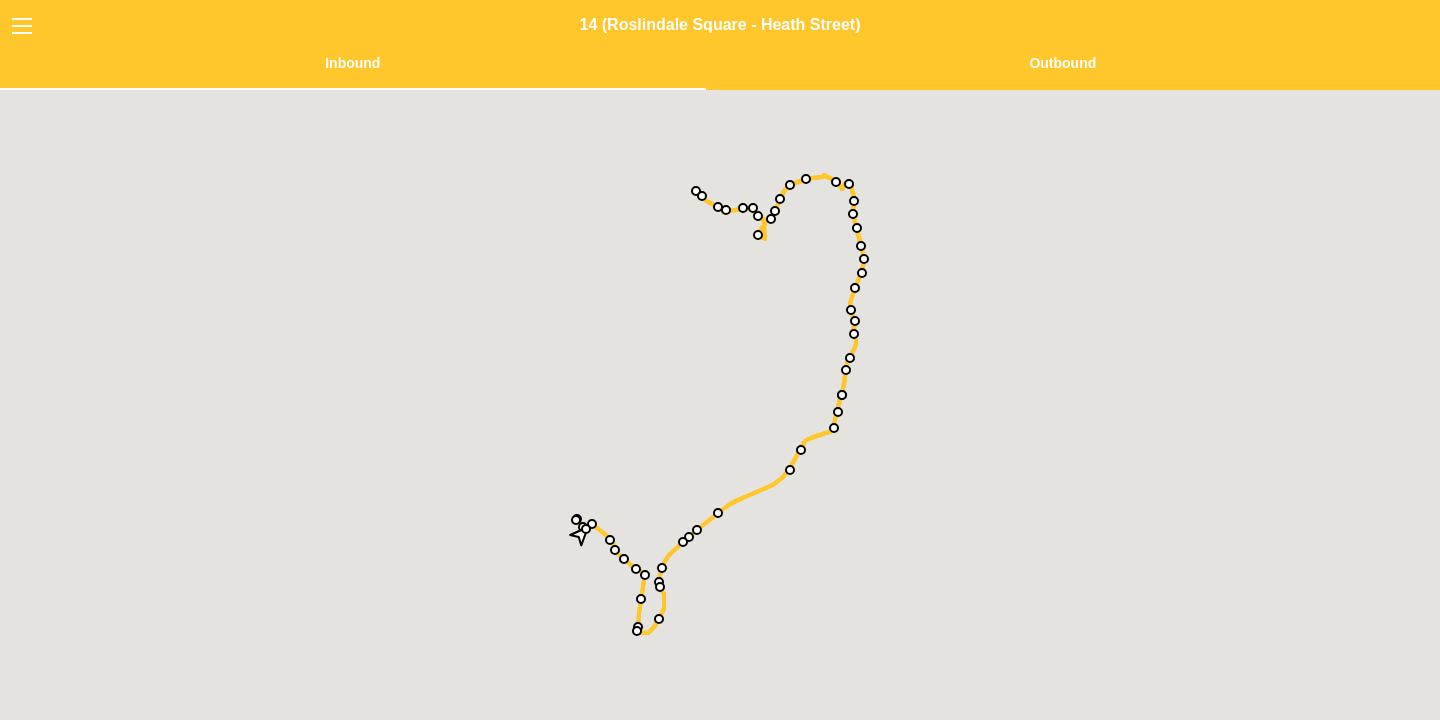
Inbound (352, 63)
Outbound (1062, 63)
